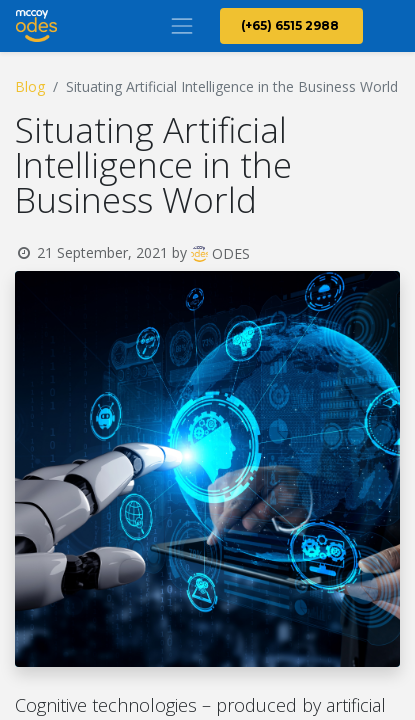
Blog (30, 86)
